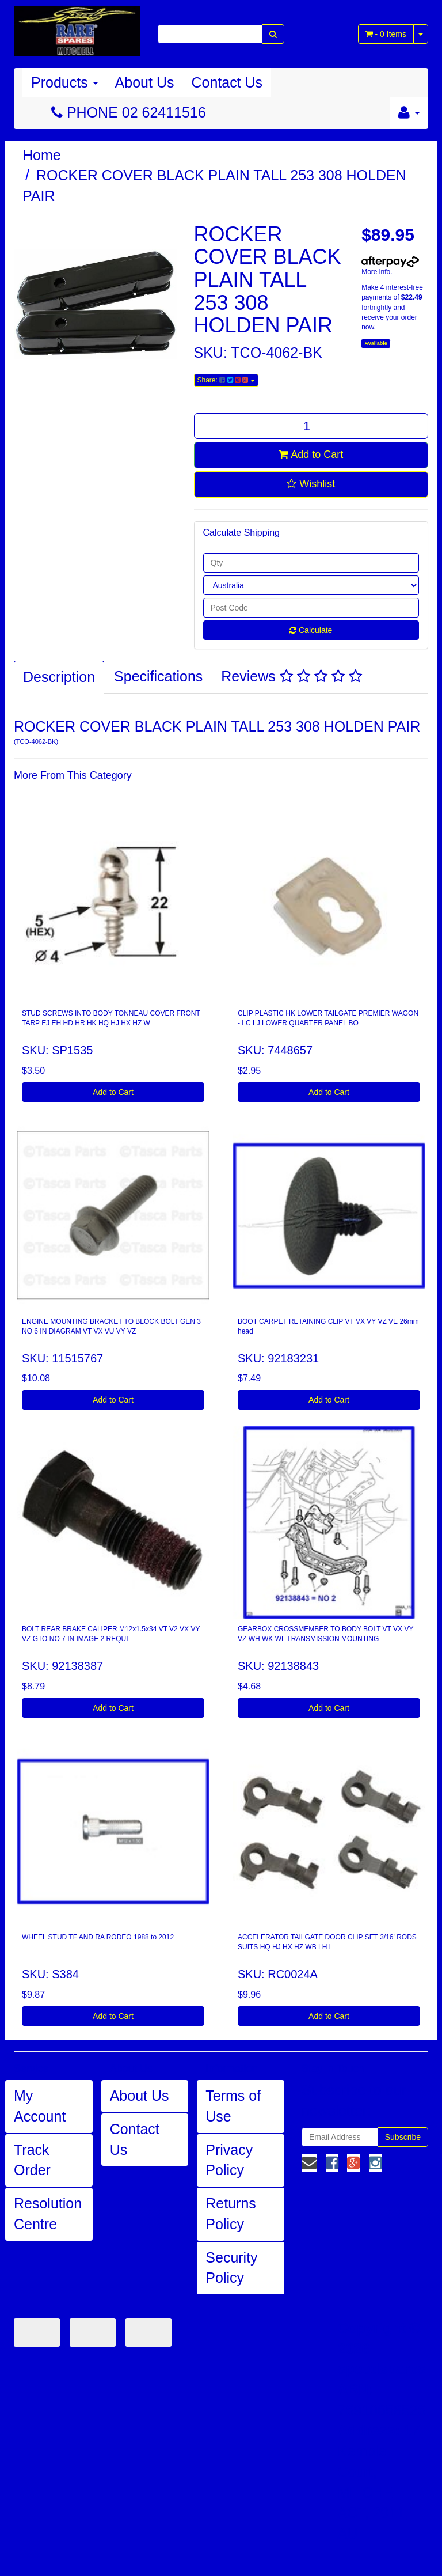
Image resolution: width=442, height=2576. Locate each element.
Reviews (291, 676)
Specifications (158, 676)
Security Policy (231, 2267)
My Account (40, 2106)
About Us (144, 82)
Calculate (310, 630)
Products (64, 82)
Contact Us (226, 82)
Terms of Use (233, 2106)
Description (59, 677)
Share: (226, 380)
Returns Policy (230, 2213)
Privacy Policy (229, 2160)
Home (41, 155)
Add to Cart (311, 454)
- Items (385, 34)
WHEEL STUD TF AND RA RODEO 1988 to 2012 (98, 1937)
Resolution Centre (48, 2213)
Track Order (32, 2160)
